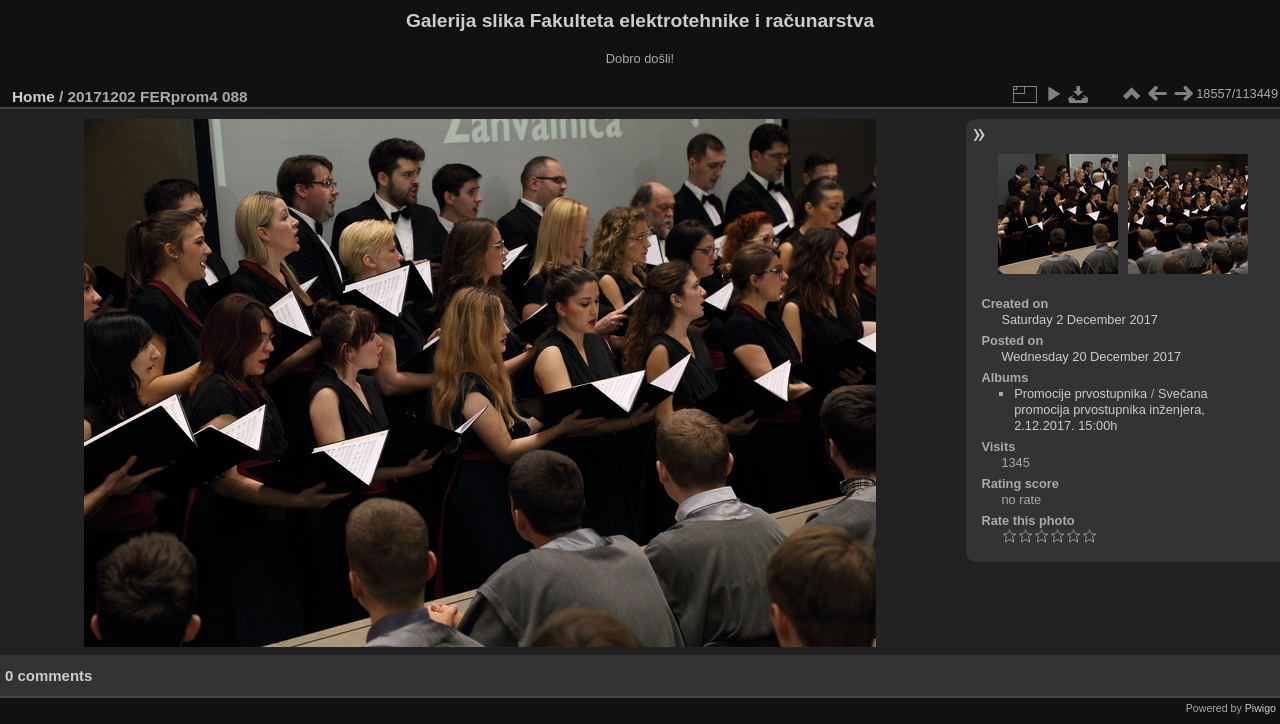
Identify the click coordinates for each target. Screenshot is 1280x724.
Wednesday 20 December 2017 (1091, 356)
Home (33, 96)
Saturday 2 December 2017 (1079, 319)
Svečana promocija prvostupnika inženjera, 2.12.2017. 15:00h (1111, 409)
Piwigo (1260, 708)
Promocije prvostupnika (1080, 393)
